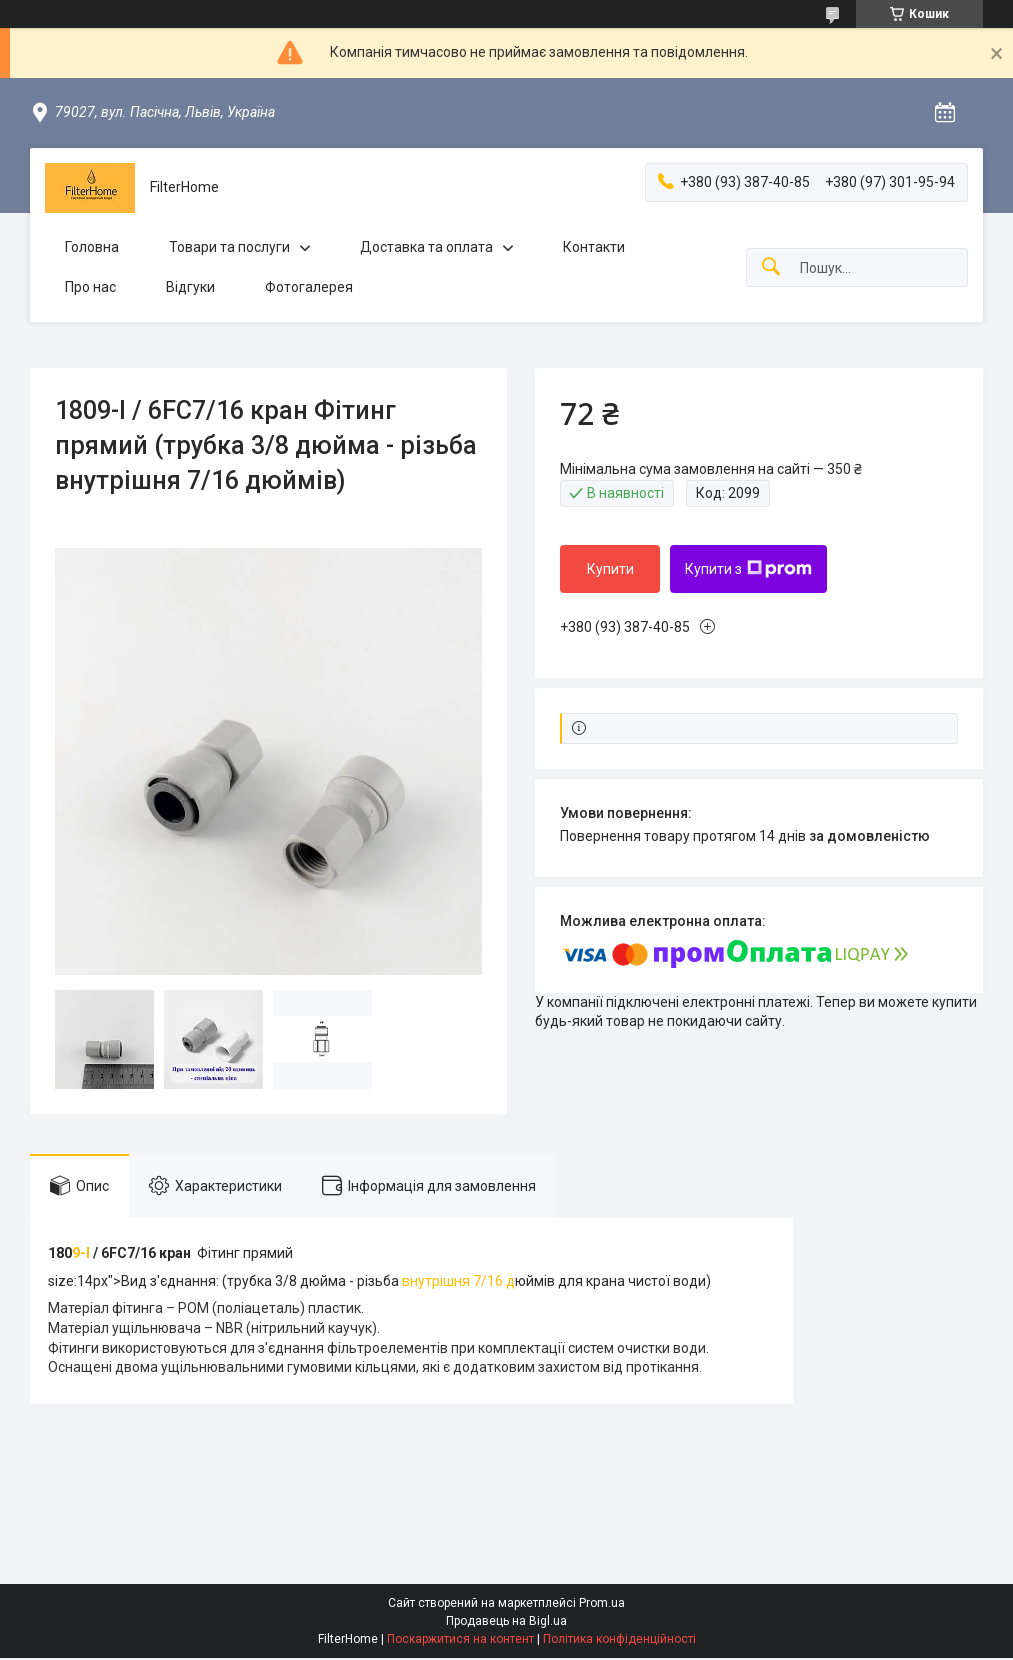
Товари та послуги (229, 247)
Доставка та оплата (426, 247)
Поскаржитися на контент (460, 1639)
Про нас (90, 287)
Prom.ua (602, 1603)
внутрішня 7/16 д (457, 1281)
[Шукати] (771, 267)
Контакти (594, 247)
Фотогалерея (309, 287)
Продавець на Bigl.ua (506, 1621)
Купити (610, 569)
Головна (92, 247)
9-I (82, 1253)
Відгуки (190, 287)
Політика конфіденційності (619, 1639)
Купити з (748, 569)
